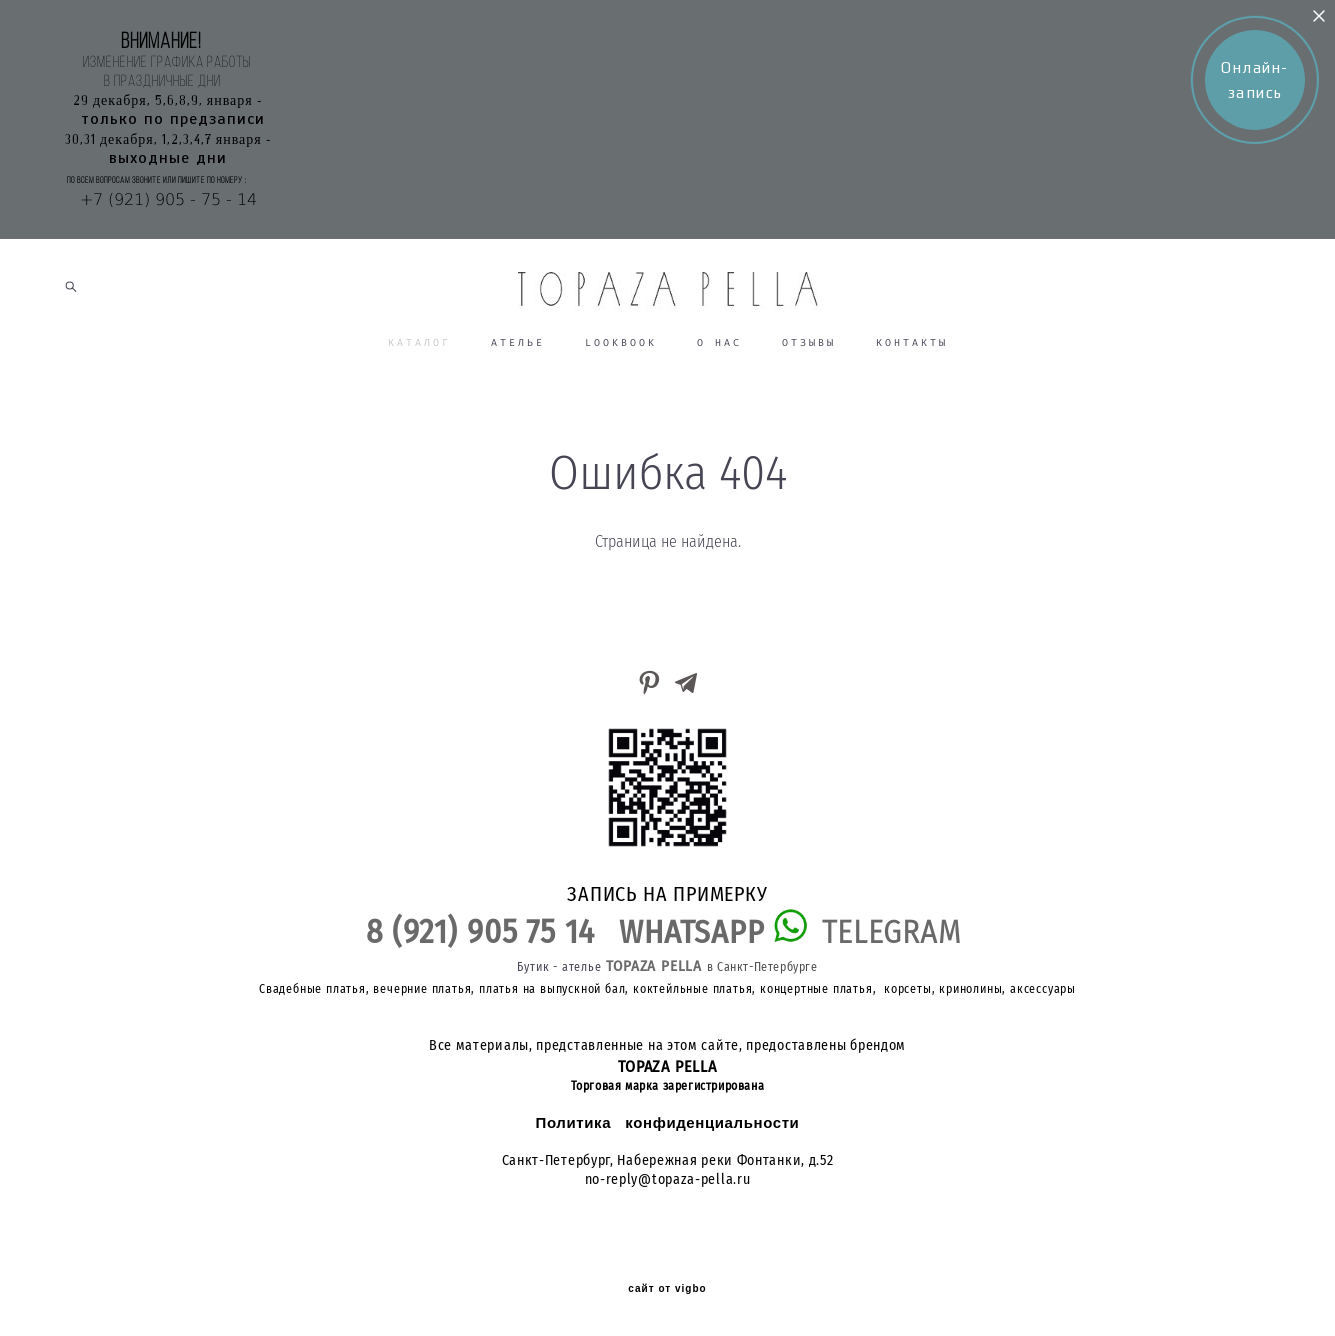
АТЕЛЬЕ (518, 342)
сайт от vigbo (667, 1289)
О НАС (719, 342)
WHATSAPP (696, 932)
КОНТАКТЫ (912, 342)
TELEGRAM (891, 932)
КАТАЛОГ (419, 342)
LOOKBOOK (621, 342)
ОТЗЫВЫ (809, 342)
